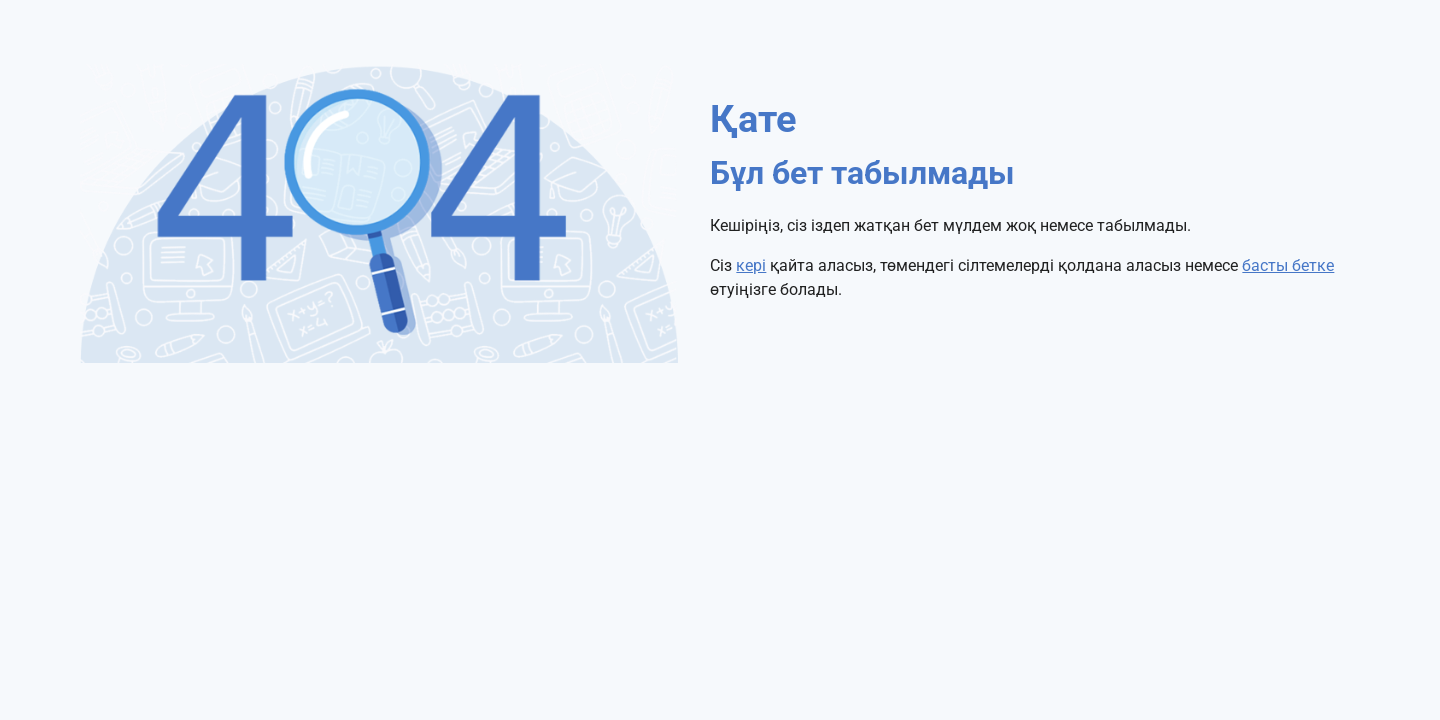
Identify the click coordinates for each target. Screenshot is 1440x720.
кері (751, 265)
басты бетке (1288, 265)
